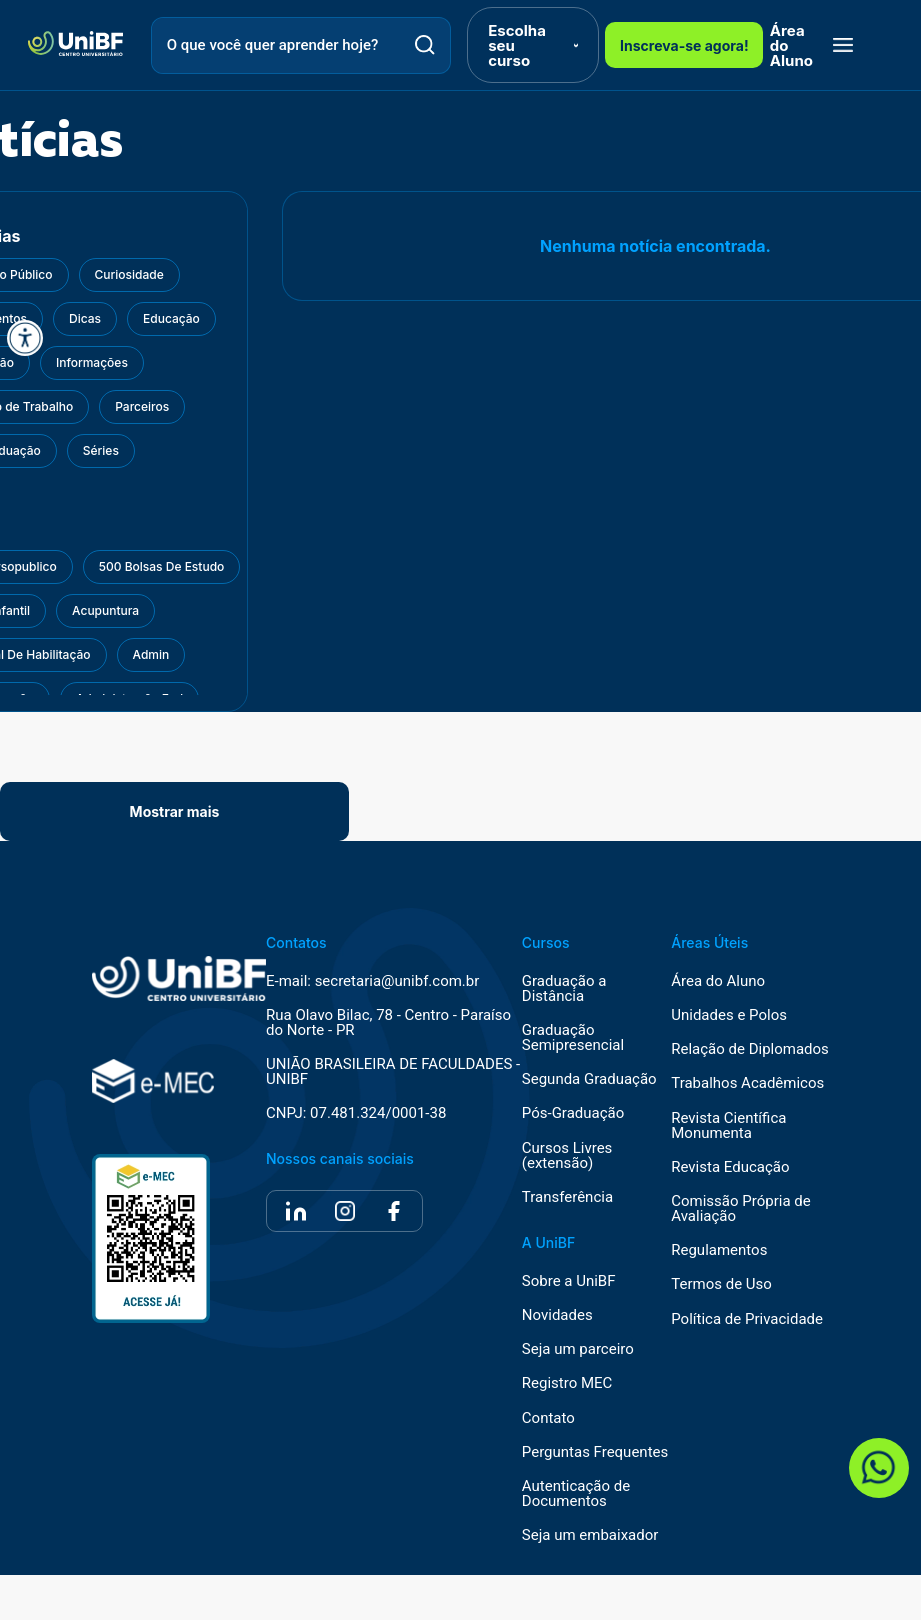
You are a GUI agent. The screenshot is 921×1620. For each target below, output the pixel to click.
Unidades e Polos (729, 1015)
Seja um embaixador (590, 1535)
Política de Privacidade (747, 1319)
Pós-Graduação (573, 1113)
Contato (548, 1418)
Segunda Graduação (589, 1079)
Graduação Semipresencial (573, 1038)
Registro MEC (567, 1383)
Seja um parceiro (578, 1349)
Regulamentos (719, 1250)
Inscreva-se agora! (684, 45)
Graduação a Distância (564, 989)
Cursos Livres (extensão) (567, 1156)
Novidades (557, 1315)
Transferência (567, 1197)
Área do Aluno (791, 45)
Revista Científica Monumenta (728, 1126)
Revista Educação (730, 1167)
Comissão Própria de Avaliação (740, 1209)
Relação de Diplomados (750, 1049)
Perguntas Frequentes (595, 1452)
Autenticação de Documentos (576, 1494)
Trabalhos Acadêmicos (747, 1083)
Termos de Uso (721, 1284)
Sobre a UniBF (569, 1281)
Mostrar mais (175, 811)
